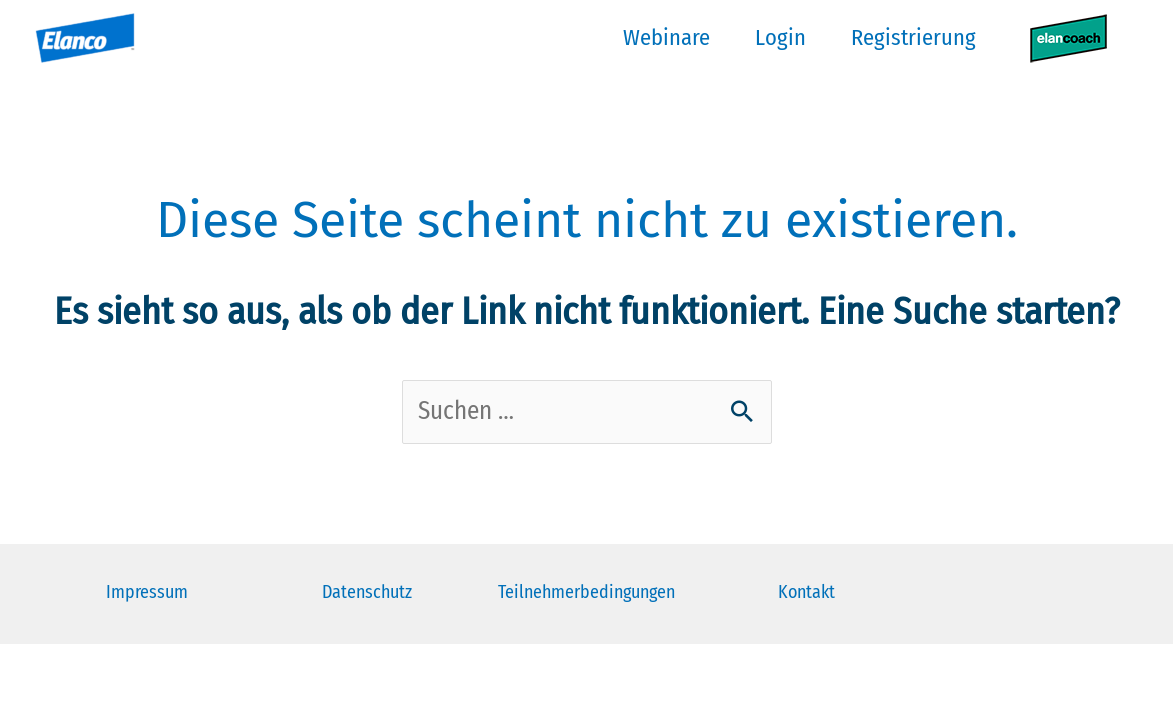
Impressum (147, 592)
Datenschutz (367, 592)
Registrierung (913, 37)
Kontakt (806, 592)
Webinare (666, 37)
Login (780, 37)
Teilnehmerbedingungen (586, 592)
